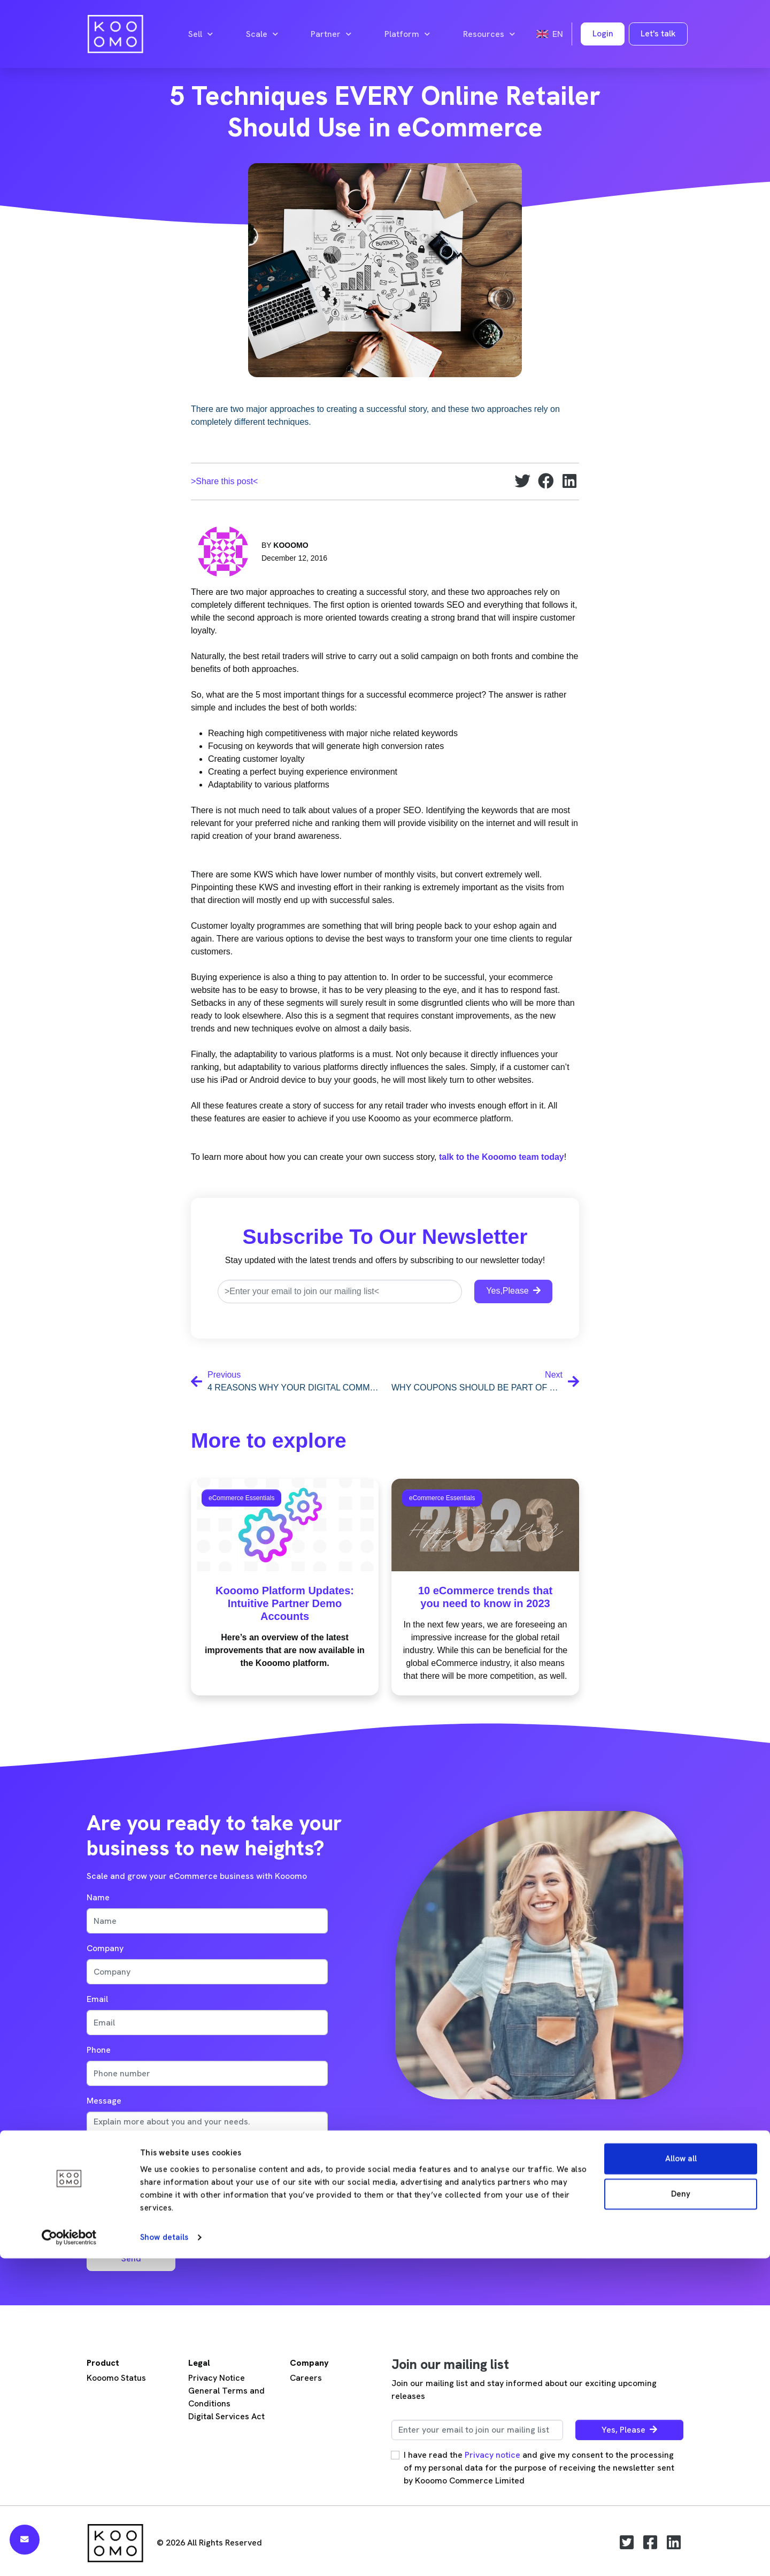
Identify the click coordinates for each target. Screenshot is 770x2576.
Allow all (681, 2476)
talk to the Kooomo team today (501, 1156)
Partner (331, 34)
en (549, 34)
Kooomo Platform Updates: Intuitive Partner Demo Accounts (284, 1603)
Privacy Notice (216, 2377)
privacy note (172, 2185)
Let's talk (658, 33)
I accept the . (149, 2185)
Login (602, 33)
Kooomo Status (116, 2377)
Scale (262, 34)
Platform (407, 34)
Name (98, 1897)
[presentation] (168, 2218)
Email (97, 1999)
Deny (680, 2511)
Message (104, 2100)
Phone (99, 2049)
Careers (306, 2377)
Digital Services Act (226, 2416)
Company (105, 1948)
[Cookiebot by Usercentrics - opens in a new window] (69, 2555)
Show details (164, 2555)
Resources (489, 34)
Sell (200, 34)
